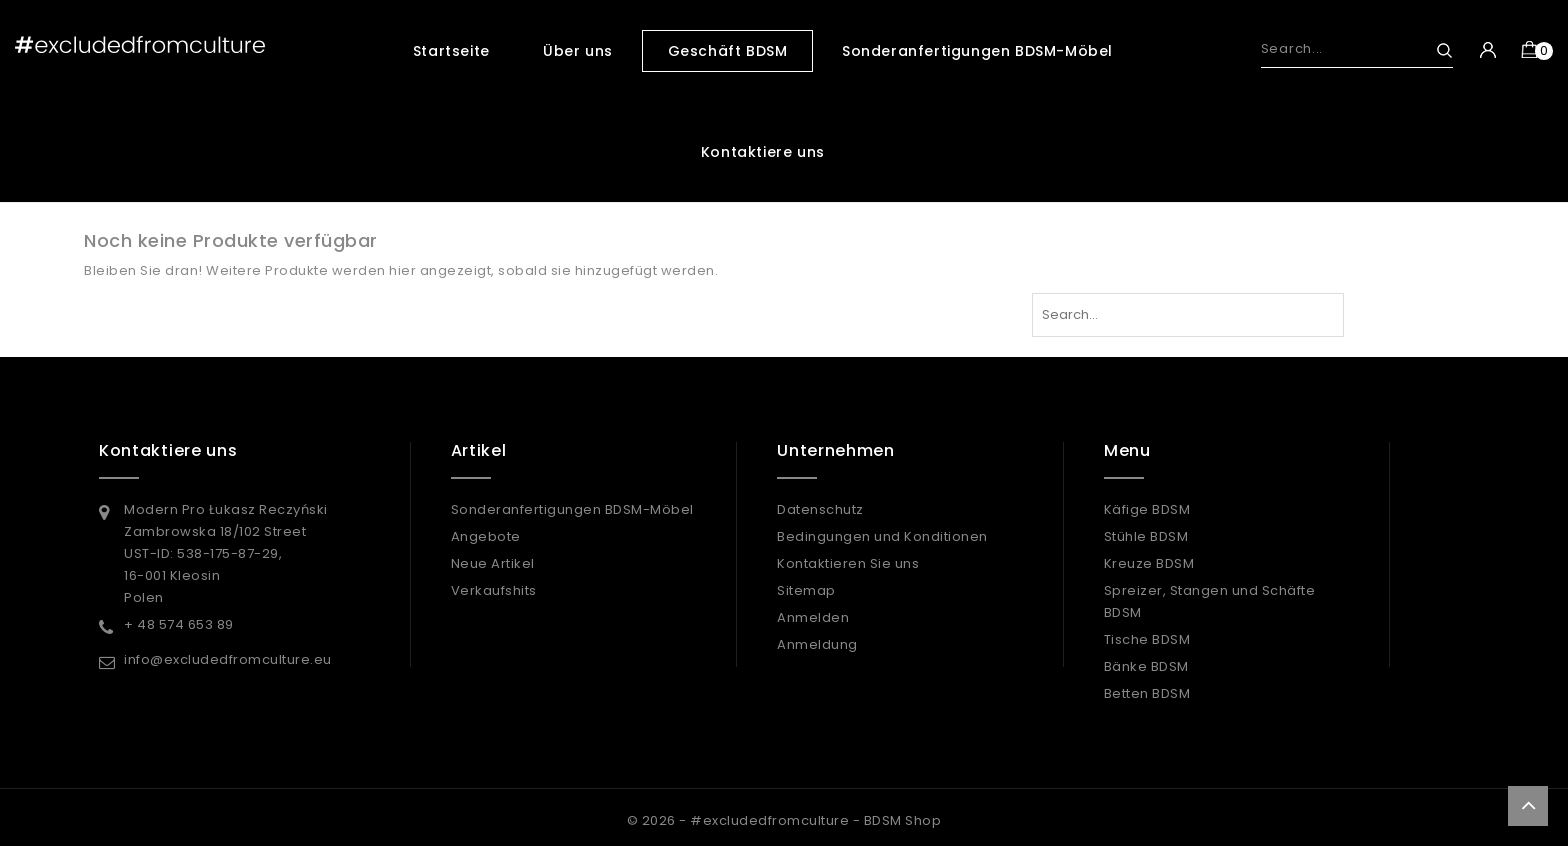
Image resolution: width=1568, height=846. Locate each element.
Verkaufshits (494, 590)
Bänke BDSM (1146, 666)
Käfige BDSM (1147, 509)
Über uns (578, 51)
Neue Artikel (493, 563)
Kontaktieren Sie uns (848, 563)
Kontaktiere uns (763, 152)
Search (1435, 50)
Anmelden (813, 617)
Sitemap (806, 590)
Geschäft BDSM (728, 51)
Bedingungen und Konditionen (882, 536)
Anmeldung (817, 644)
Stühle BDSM (1146, 536)
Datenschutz (820, 509)
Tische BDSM (1147, 639)
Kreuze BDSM (1149, 563)
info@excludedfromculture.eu (228, 659)
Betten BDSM (1147, 693)
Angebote (486, 536)
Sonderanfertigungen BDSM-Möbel (977, 51)
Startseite (451, 51)
